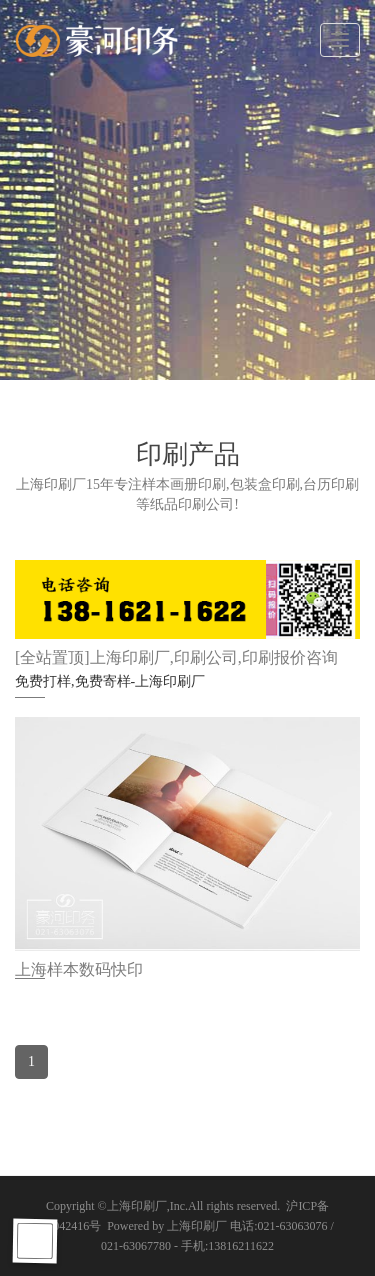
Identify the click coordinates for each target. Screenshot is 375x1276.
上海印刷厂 (137, 1206)
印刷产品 (188, 454)
